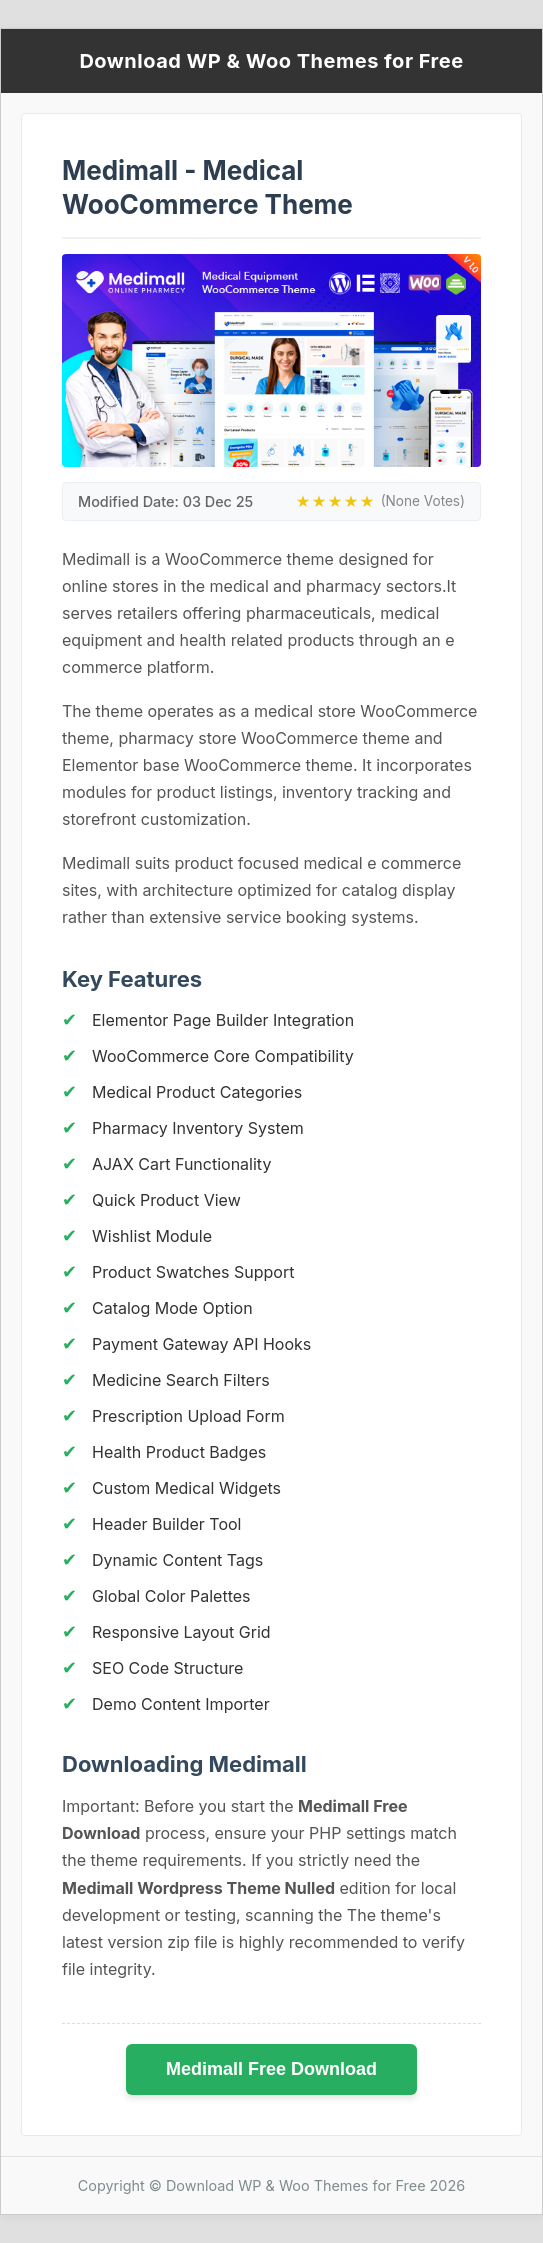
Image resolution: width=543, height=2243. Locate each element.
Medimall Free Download (271, 2069)
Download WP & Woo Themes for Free (271, 61)
